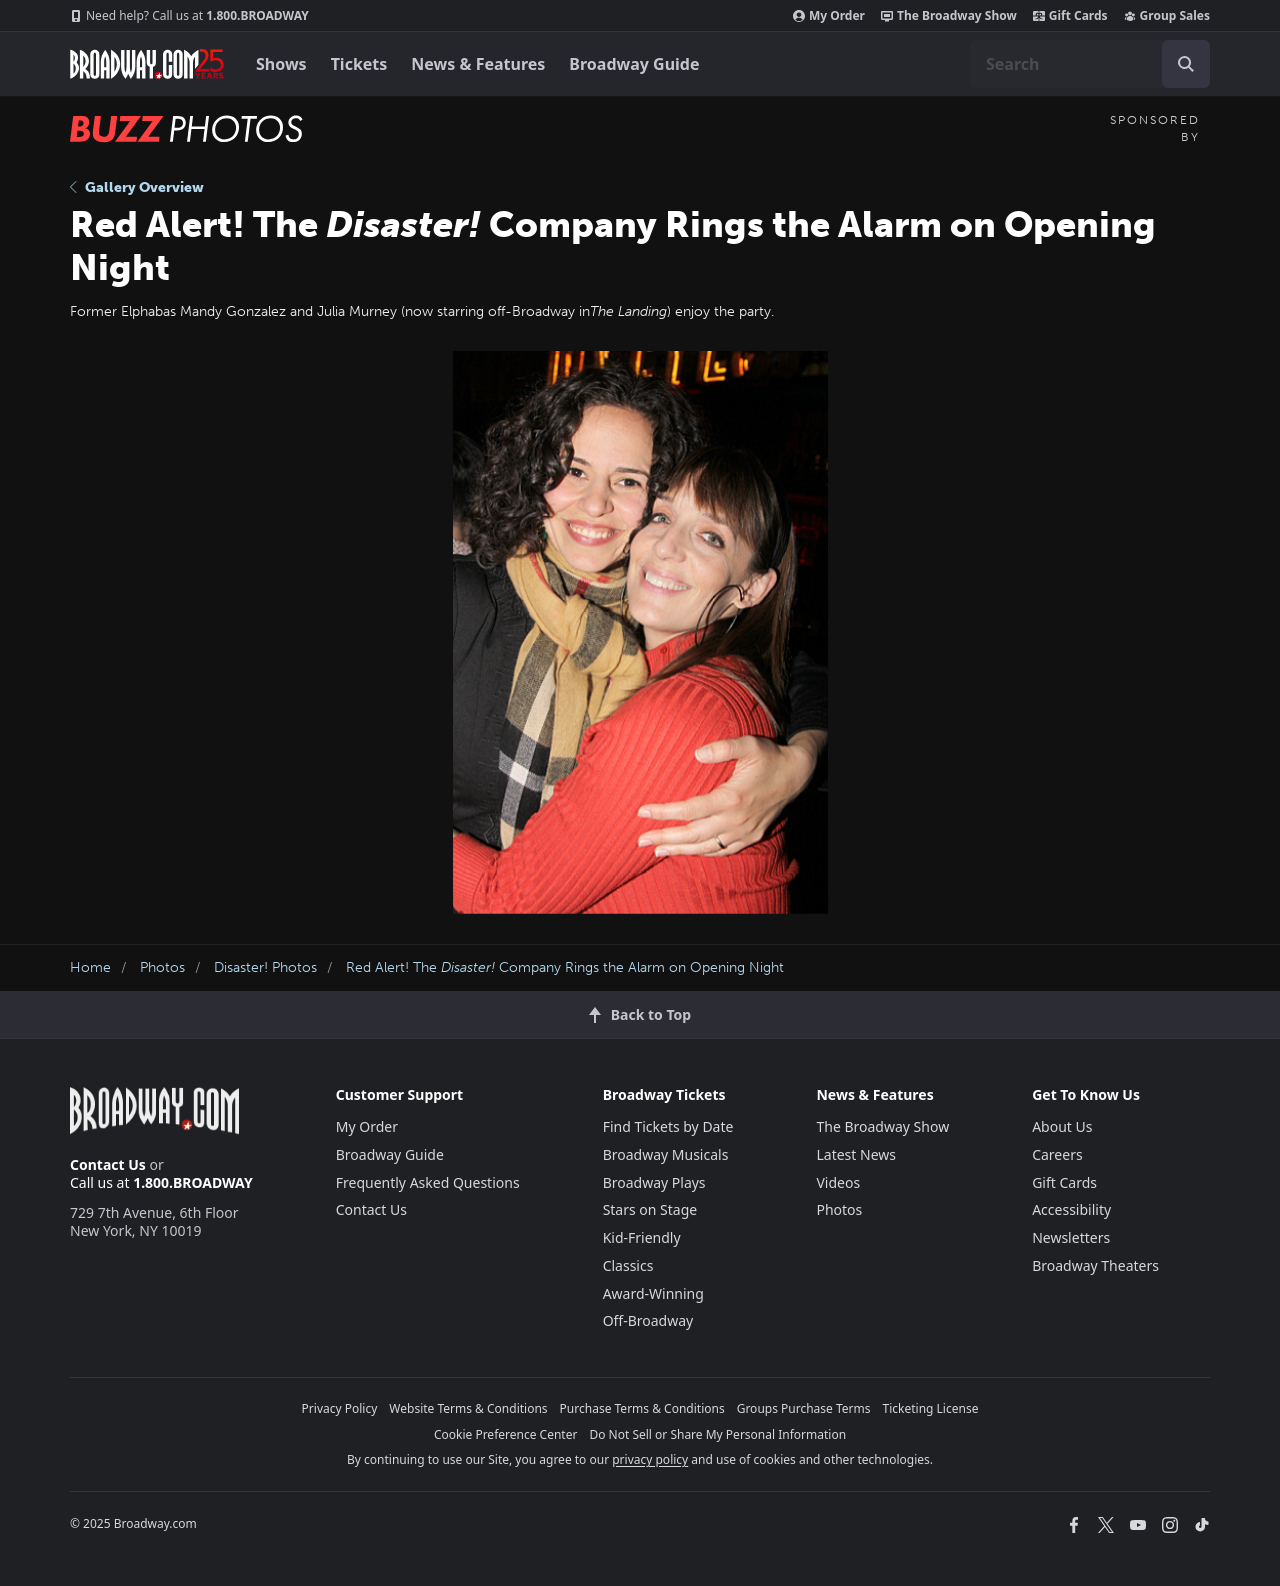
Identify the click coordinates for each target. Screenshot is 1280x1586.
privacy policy (650, 1459)
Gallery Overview (137, 187)
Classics (628, 1265)
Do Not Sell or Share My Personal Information (717, 1434)
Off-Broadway (648, 1320)
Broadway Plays (654, 1182)
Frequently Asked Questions (428, 1182)
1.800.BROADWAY (189, 16)
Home (90, 967)
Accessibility (1071, 1209)
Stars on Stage (650, 1209)
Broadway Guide (634, 64)
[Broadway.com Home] (147, 64)
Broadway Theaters (1095, 1265)
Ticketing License (931, 1408)
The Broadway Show (949, 16)
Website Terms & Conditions (468, 1408)
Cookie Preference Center (506, 1434)
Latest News (856, 1154)
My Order (829, 16)
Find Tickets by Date (668, 1126)
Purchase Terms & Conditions (642, 1408)
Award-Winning (653, 1293)
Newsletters (1071, 1237)
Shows (281, 64)
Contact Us (108, 1164)
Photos (162, 967)
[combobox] (1090, 64)
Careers (1057, 1154)
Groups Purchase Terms (804, 1408)
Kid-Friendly (642, 1237)
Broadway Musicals (666, 1154)
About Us (1062, 1126)
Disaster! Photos (265, 967)
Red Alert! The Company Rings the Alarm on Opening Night (565, 967)
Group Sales (1167, 16)
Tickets (359, 64)
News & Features (478, 64)
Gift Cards (1070, 16)
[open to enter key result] (1186, 64)
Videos (838, 1182)
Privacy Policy (340, 1408)
